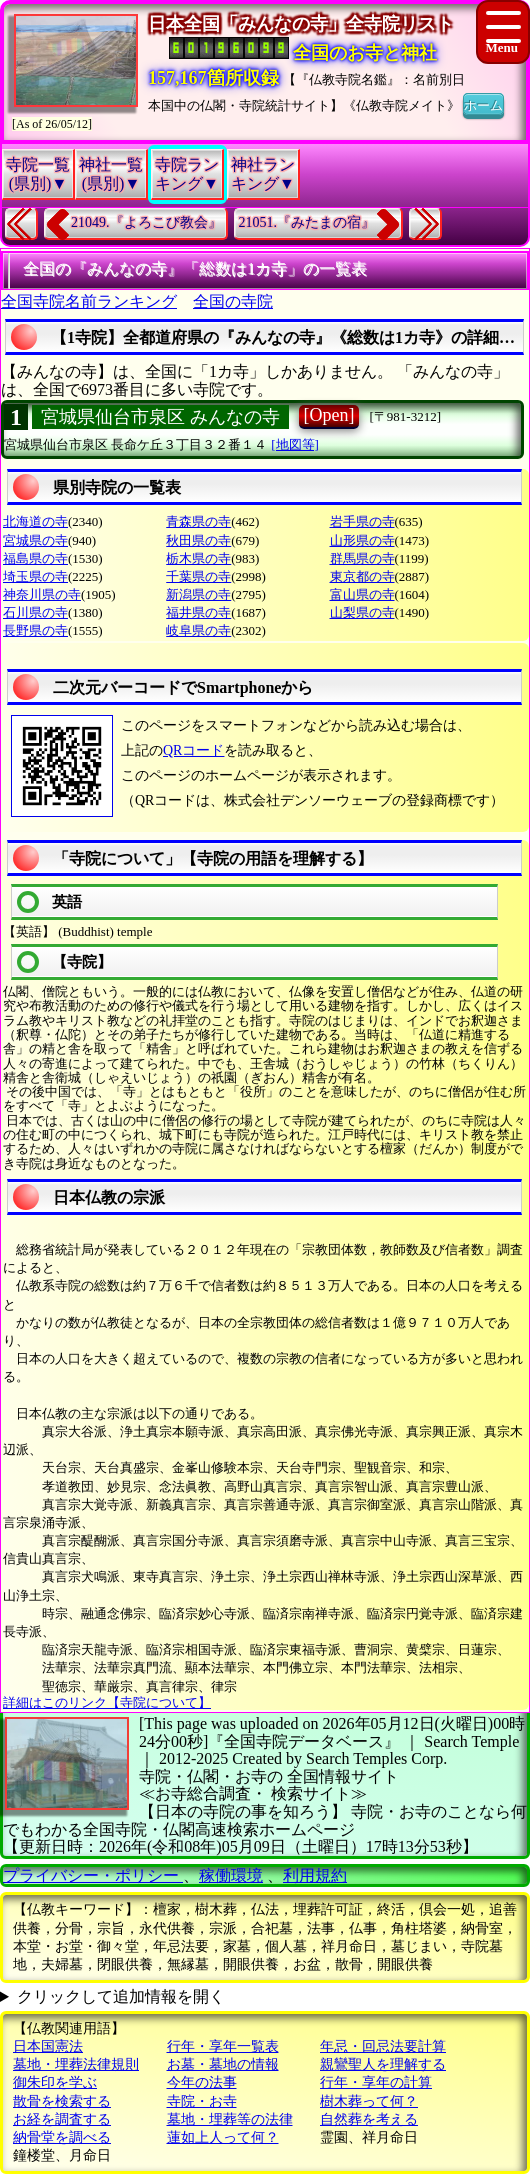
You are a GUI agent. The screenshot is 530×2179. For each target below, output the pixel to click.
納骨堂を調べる (62, 2137)
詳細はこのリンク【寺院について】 (107, 1702)
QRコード (193, 750)
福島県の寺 (35, 558)
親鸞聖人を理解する (383, 2064)
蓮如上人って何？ (223, 2137)
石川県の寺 (35, 612)
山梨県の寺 (362, 612)
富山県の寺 (362, 594)
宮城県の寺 (35, 540)
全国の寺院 (233, 301)
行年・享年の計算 (376, 2082)
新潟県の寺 (198, 594)
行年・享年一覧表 (223, 2046)
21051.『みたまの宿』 (307, 222)
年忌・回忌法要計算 (383, 2046)
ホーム (483, 104)
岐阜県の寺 (198, 630)
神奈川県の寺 (42, 594)
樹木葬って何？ (369, 2101)
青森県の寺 (198, 521)
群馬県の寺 (362, 558)
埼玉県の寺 (35, 576)
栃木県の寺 (198, 558)
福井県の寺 (198, 612)
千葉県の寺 (198, 576)
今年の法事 (202, 2082)
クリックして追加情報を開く (121, 1996)
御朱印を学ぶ (55, 2082)
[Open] (329, 415)
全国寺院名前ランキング (89, 301)
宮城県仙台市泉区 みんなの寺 (160, 417)
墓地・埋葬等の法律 (230, 2119)
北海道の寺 (35, 521)
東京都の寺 (362, 576)
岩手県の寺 (362, 521)
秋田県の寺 (198, 540)
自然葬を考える (369, 2119)
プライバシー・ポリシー (93, 1875)
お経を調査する (62, 2119)
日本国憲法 (48, 2046)
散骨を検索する (62, 2101)
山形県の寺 (362, 540)
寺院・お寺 (202, 2101)
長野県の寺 (35, 630)
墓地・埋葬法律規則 (76, 2064)
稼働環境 (231, 1875)
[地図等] (295, 444)
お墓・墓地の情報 (223, 2064)
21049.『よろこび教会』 (146, 222)
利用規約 (315, 1875)
